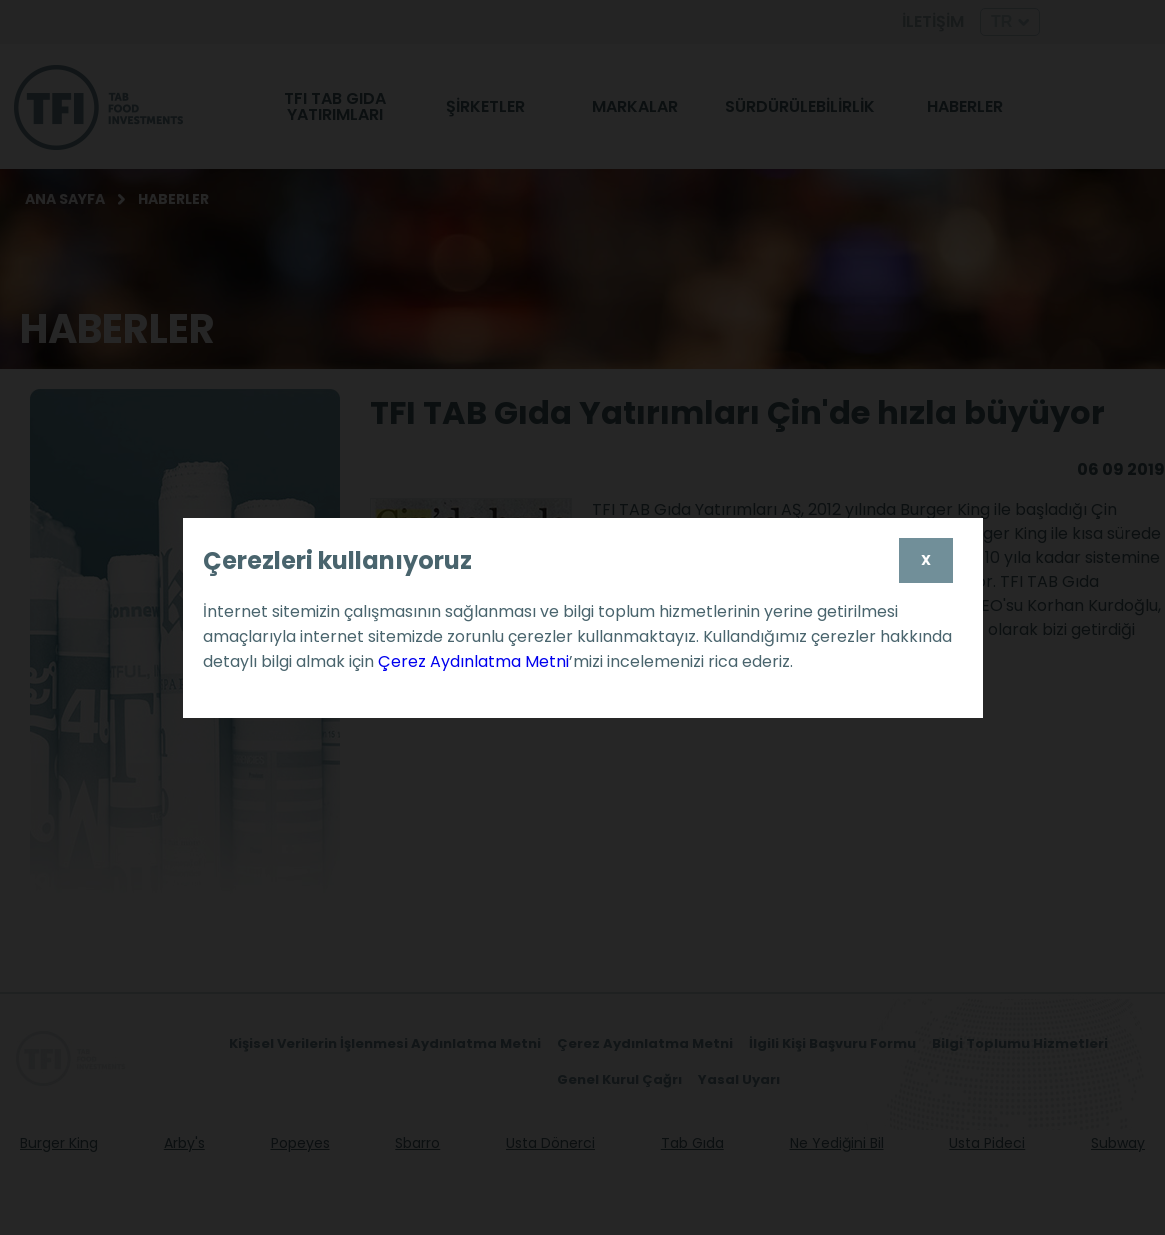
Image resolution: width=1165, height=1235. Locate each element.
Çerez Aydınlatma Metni (473, 661)
